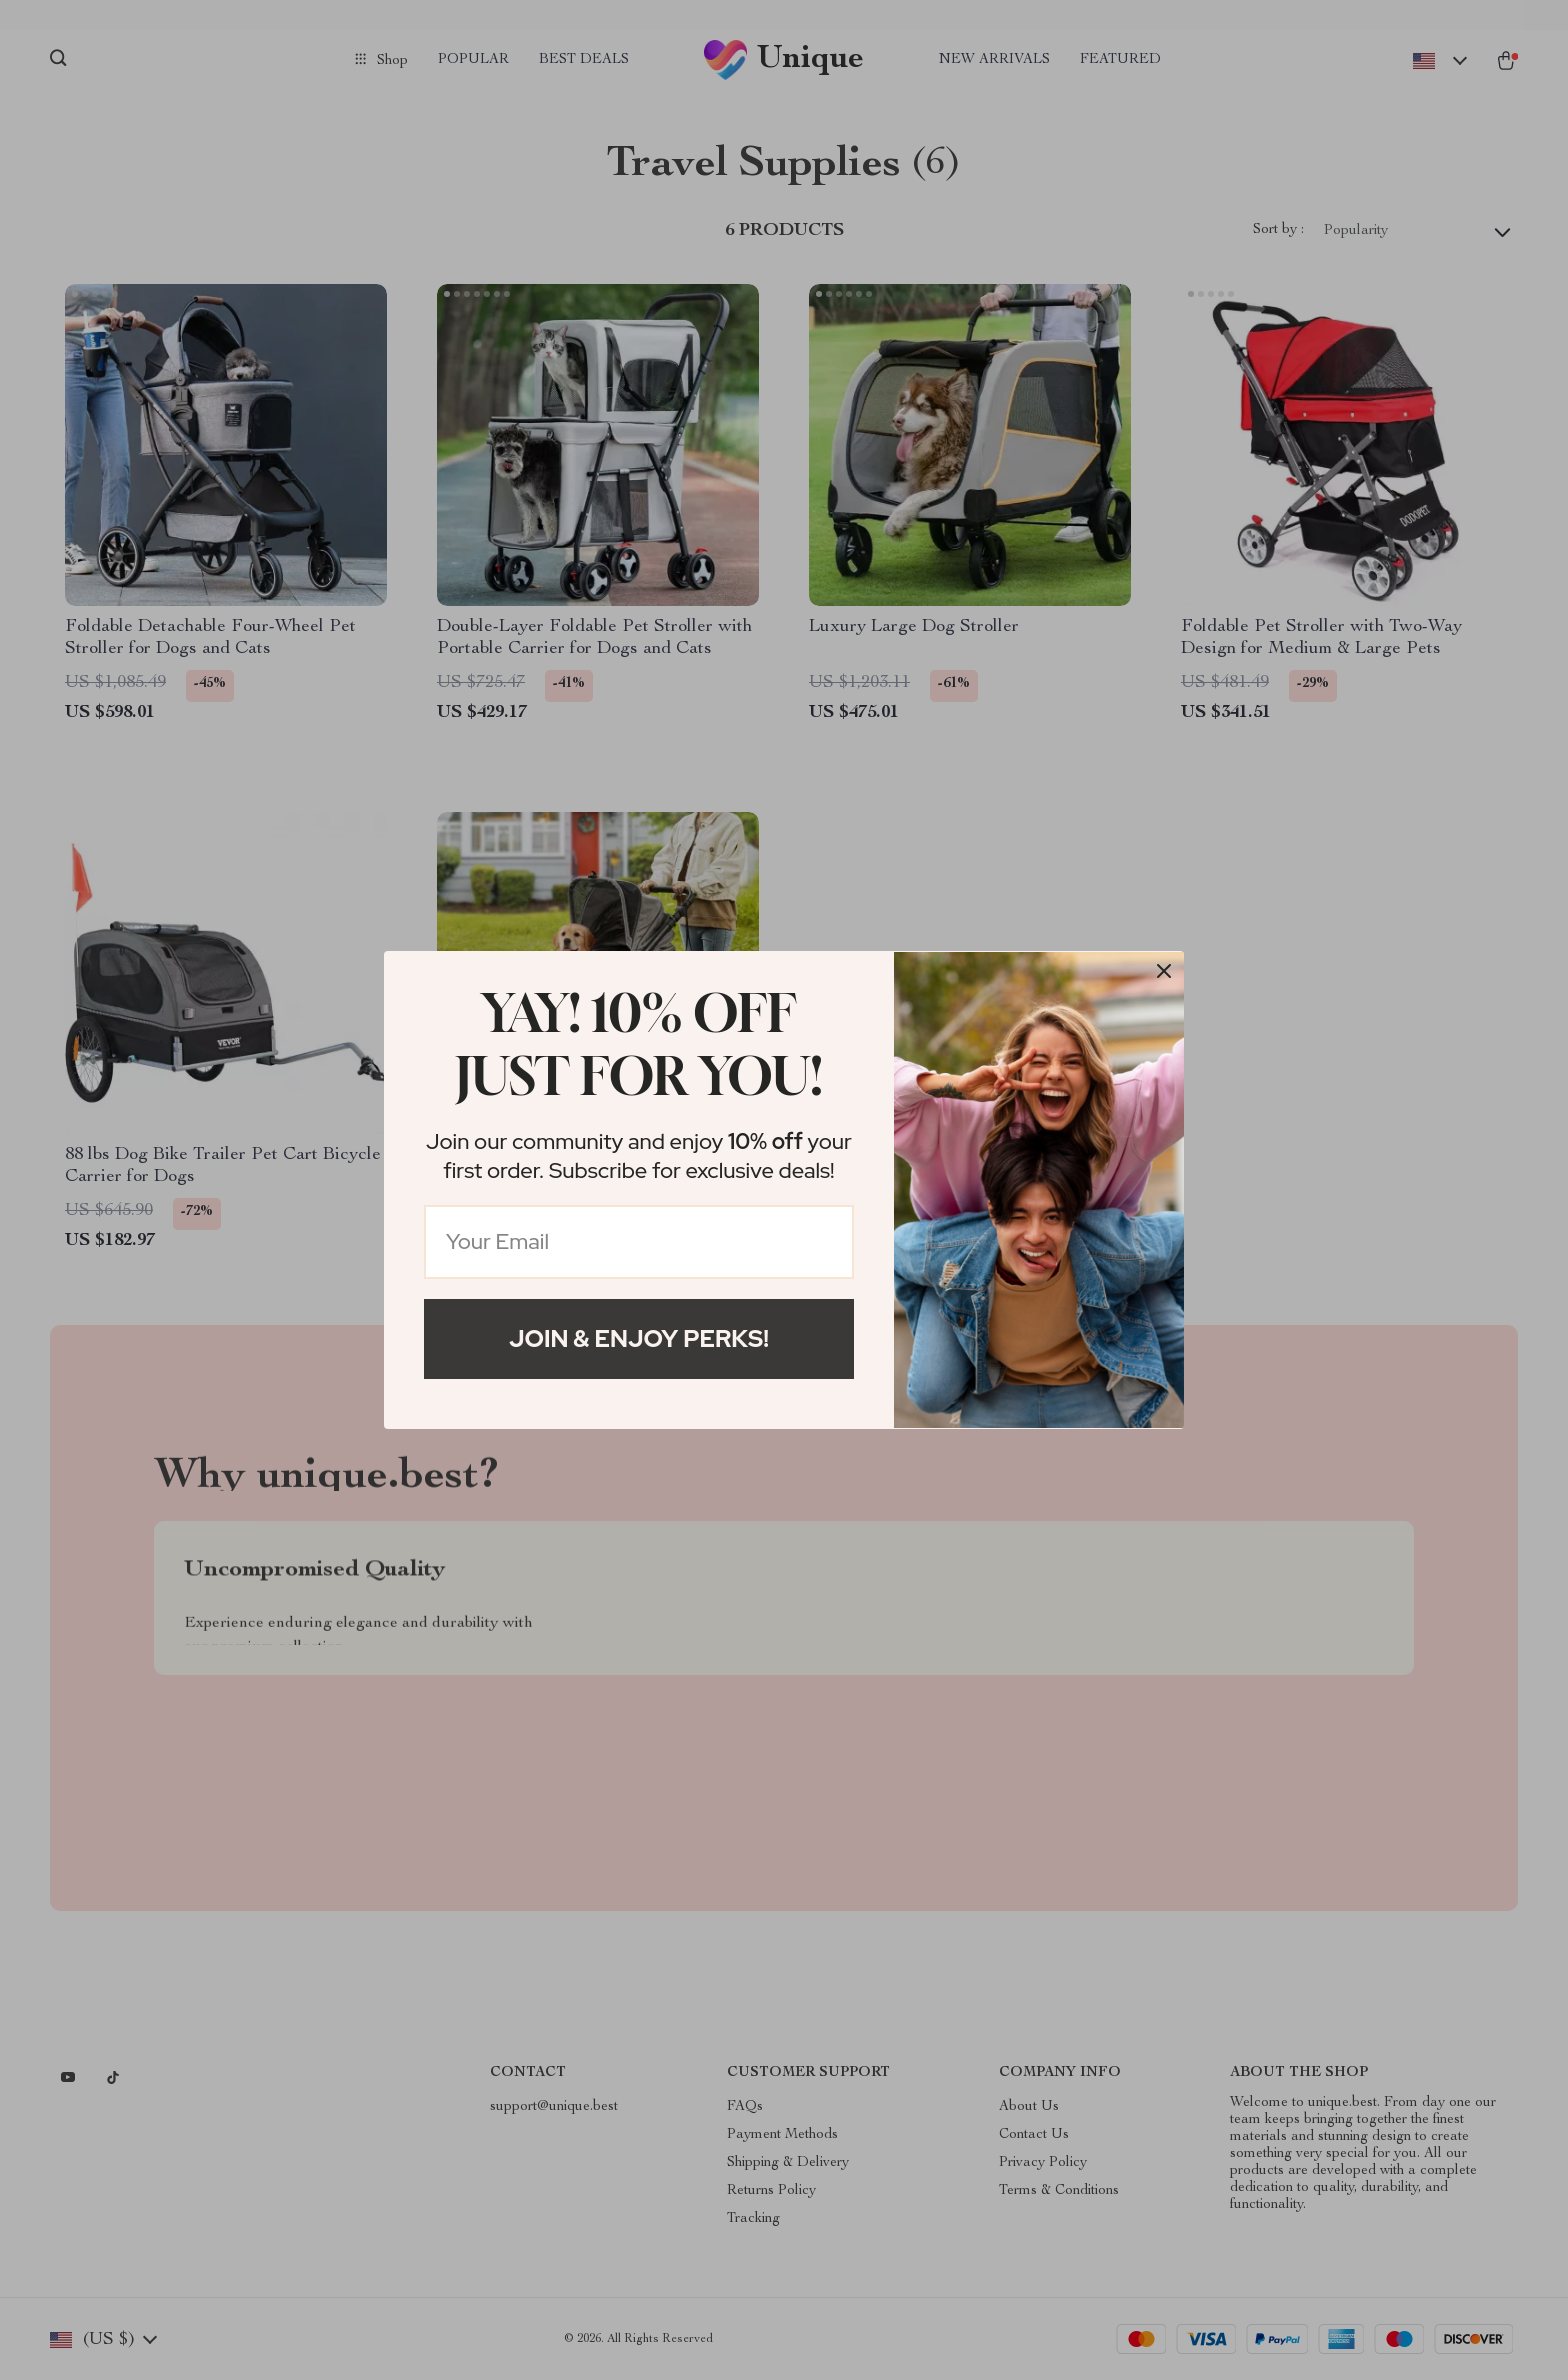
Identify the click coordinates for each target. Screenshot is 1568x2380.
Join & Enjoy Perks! (639, 1338)
